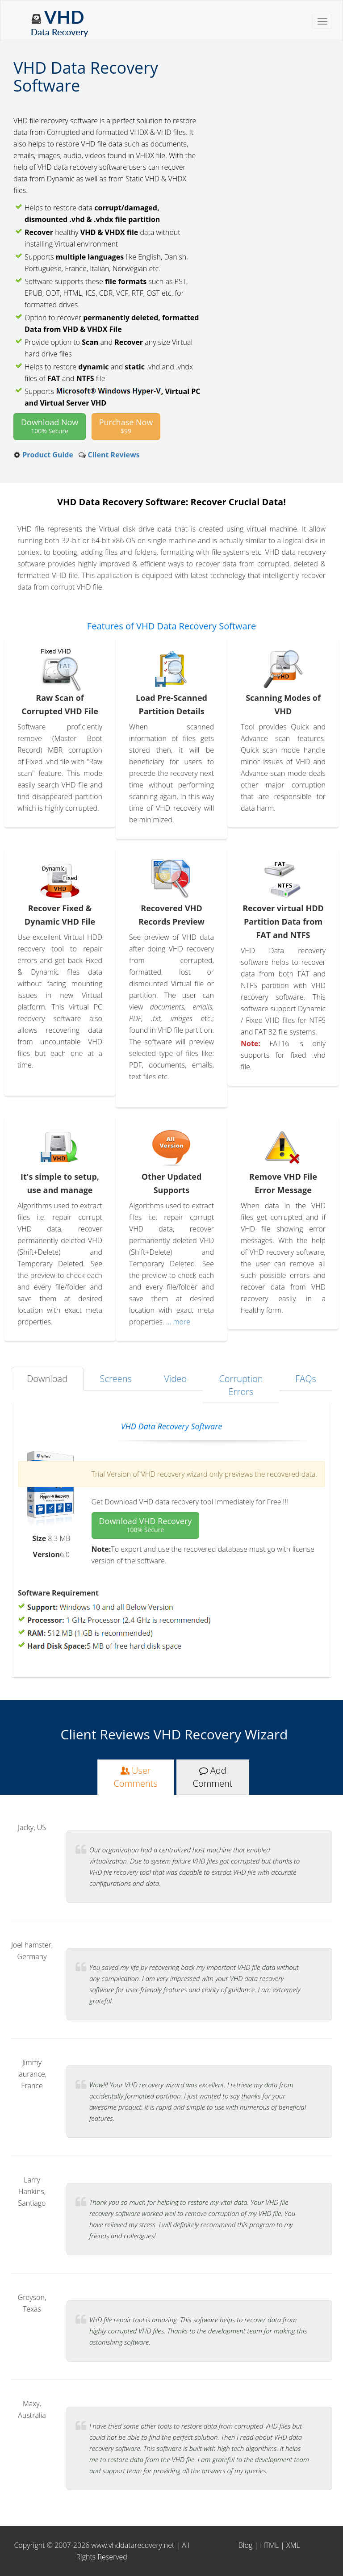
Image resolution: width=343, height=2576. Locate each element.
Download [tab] (47, 1379)
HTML (269, 2545)
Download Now (49, 426)
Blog (245, 2545)
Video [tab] (175, 1379)
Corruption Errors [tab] (241, 1385)
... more (177, 1322)
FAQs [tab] (305, 1379)
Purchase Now (126, 426)
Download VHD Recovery (145, 1525)
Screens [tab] (116, 1379)
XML (293, 2545)
